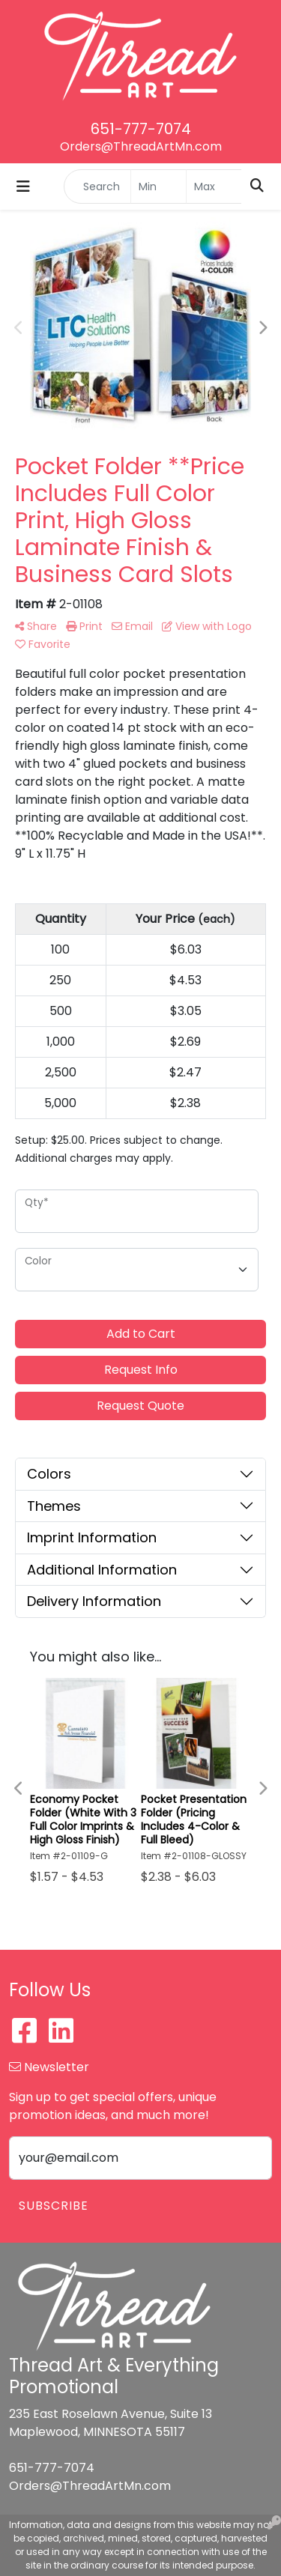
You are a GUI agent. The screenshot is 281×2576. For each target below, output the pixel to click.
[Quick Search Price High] (214, 186)
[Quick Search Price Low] (158, 186)
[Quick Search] (97, 186)
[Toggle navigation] (23, 186)
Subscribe (53, 2205)
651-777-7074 (141, 128)
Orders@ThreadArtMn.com (141, 146)
